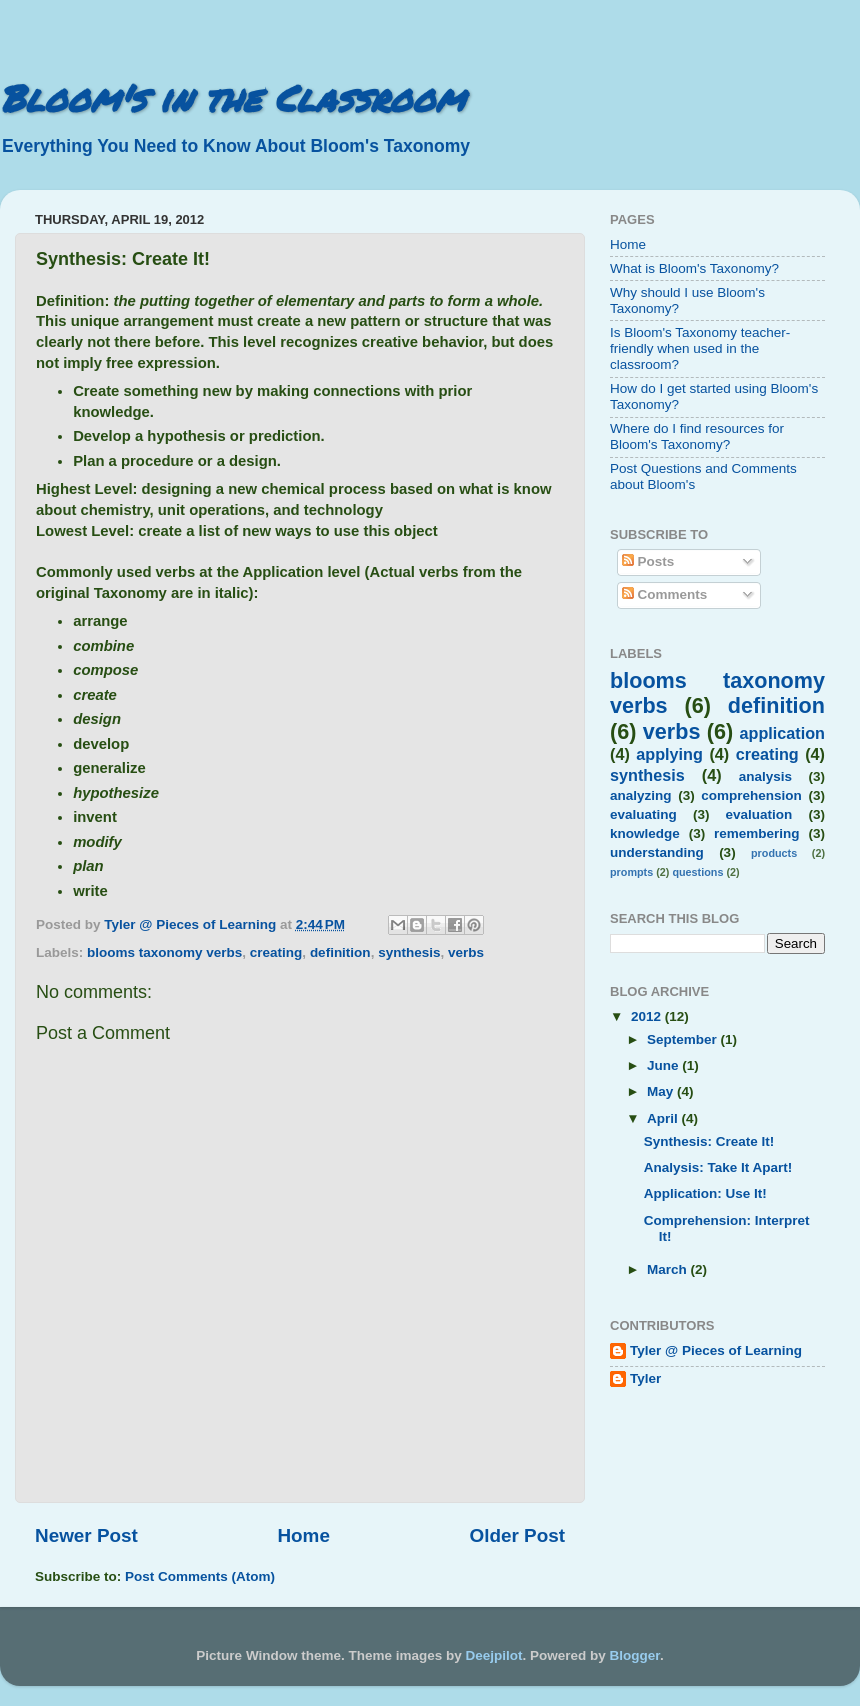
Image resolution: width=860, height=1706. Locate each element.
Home (303, 1535)
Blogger (635, 1655)
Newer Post (86, 1535)
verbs (466, 952)
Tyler (645, 1378)
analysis (765, 776)
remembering (757, 833)
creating (276, 952)
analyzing (641, 795)
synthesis (409, 952)
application (782, 733)
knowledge (645, 833)
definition (340, 952)
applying (669, 754)
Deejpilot (494, 1655)
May (662, 1091)
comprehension (751, 795)
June (664, 1065)
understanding (657, 852)
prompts (631, 872)
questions (697, 872)
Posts (648, 561)
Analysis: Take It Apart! (718, 1167)
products (774, 853)
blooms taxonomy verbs (164, 952)
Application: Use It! (705, 1193)
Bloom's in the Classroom (232, 97)
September (684, 1039)
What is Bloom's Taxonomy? (694, 268)
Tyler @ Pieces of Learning (716, 1350)
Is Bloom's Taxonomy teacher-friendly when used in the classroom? (700, 348)
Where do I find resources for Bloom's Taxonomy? (697, 436)
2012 (648, 1016)
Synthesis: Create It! (709, 1141)
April (664, 1118)
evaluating (643, 814)
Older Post (517, 1535)
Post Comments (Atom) (200, 1576)
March (669, 1269)
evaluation (759, 814)
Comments (665, 594)
